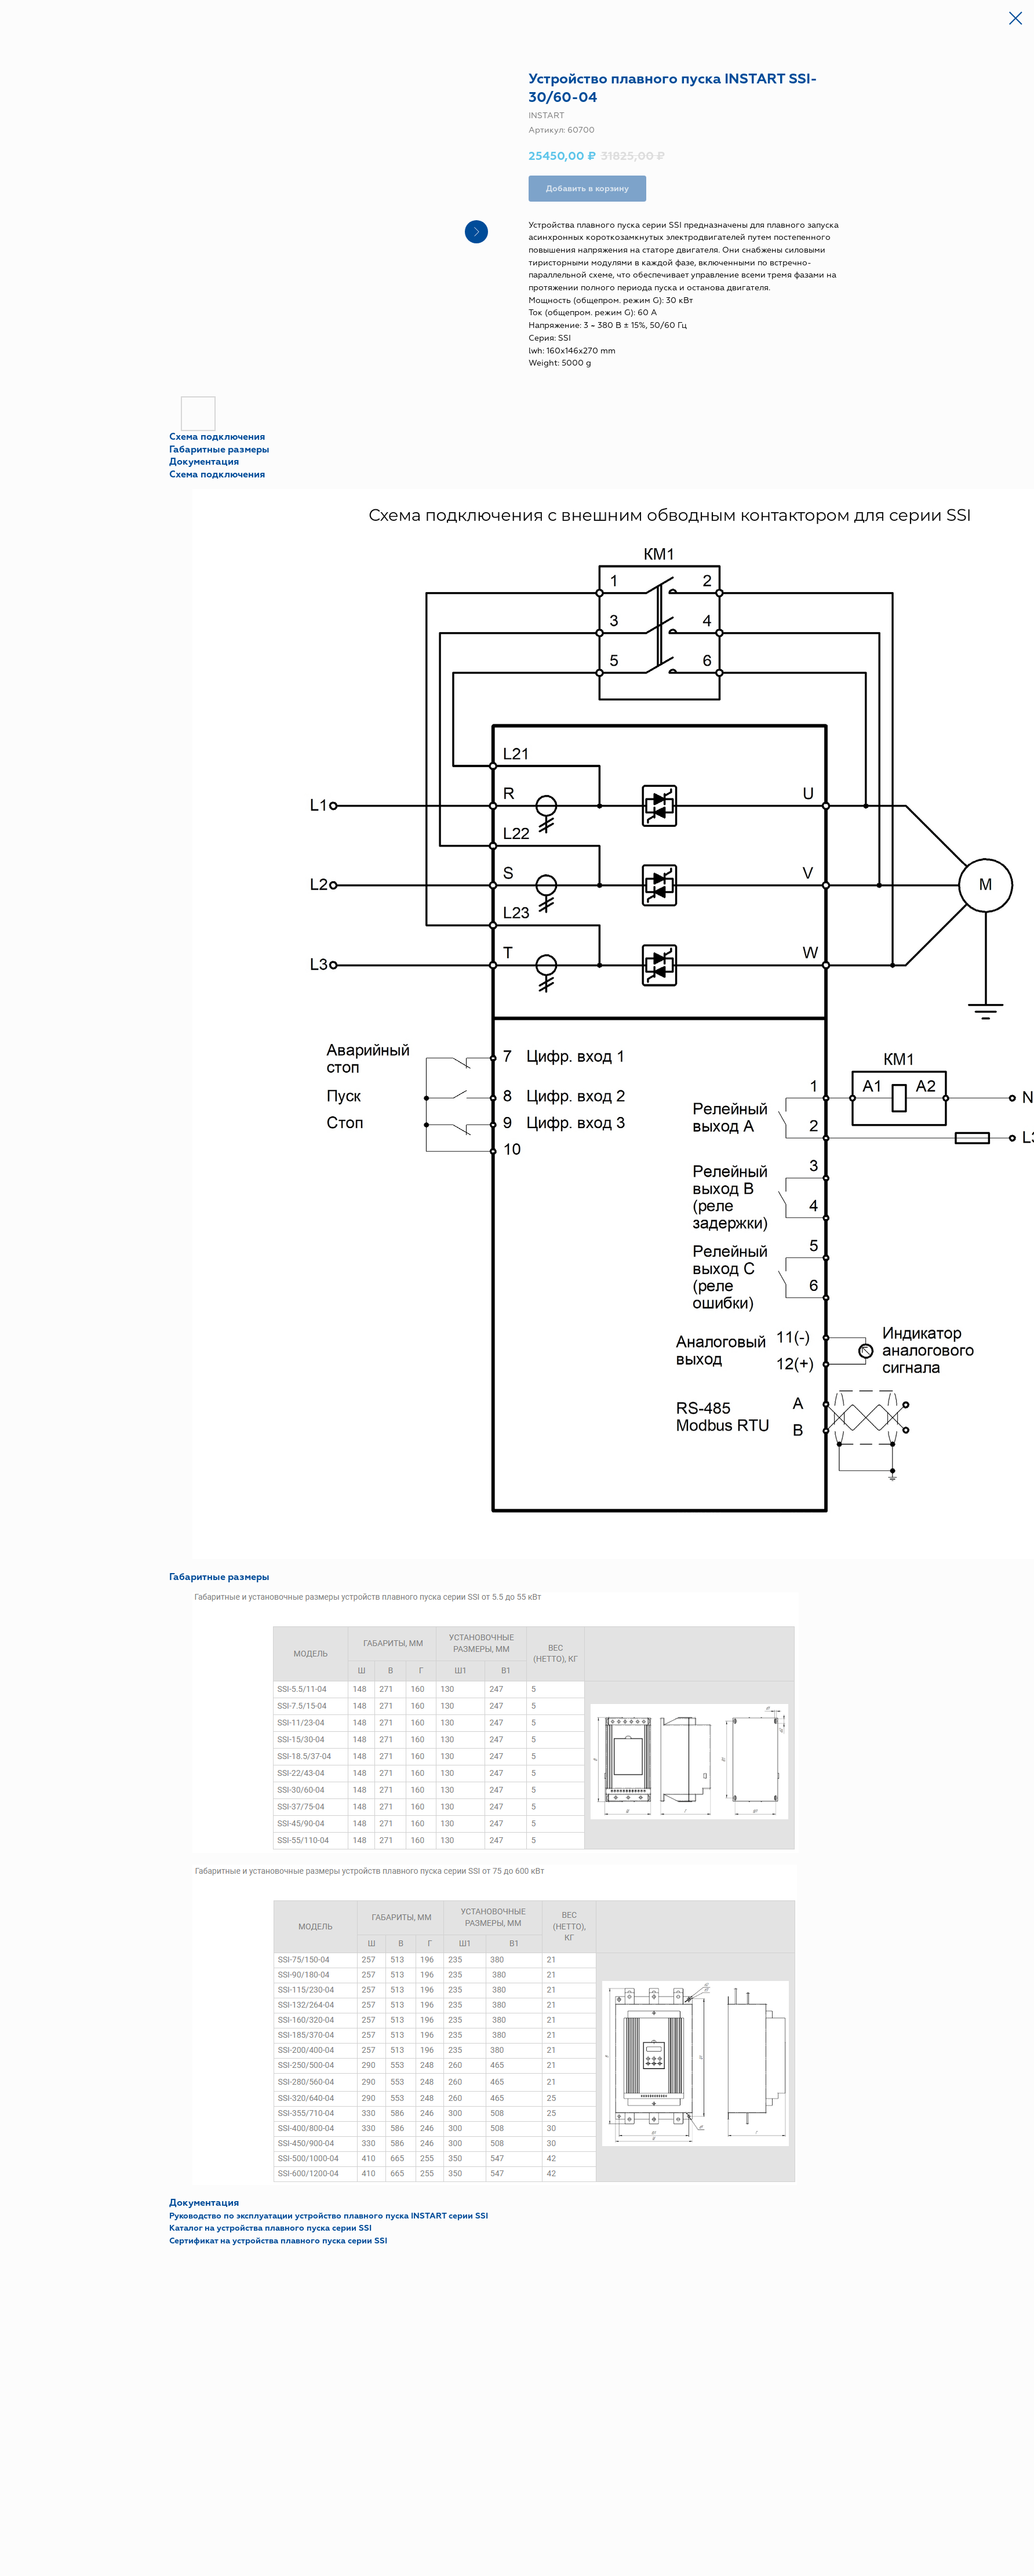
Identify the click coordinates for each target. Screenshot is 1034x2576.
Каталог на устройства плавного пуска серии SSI (270, 2228)
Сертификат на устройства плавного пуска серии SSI (278, 2241)
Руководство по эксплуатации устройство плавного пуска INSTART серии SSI (328, 2216)
